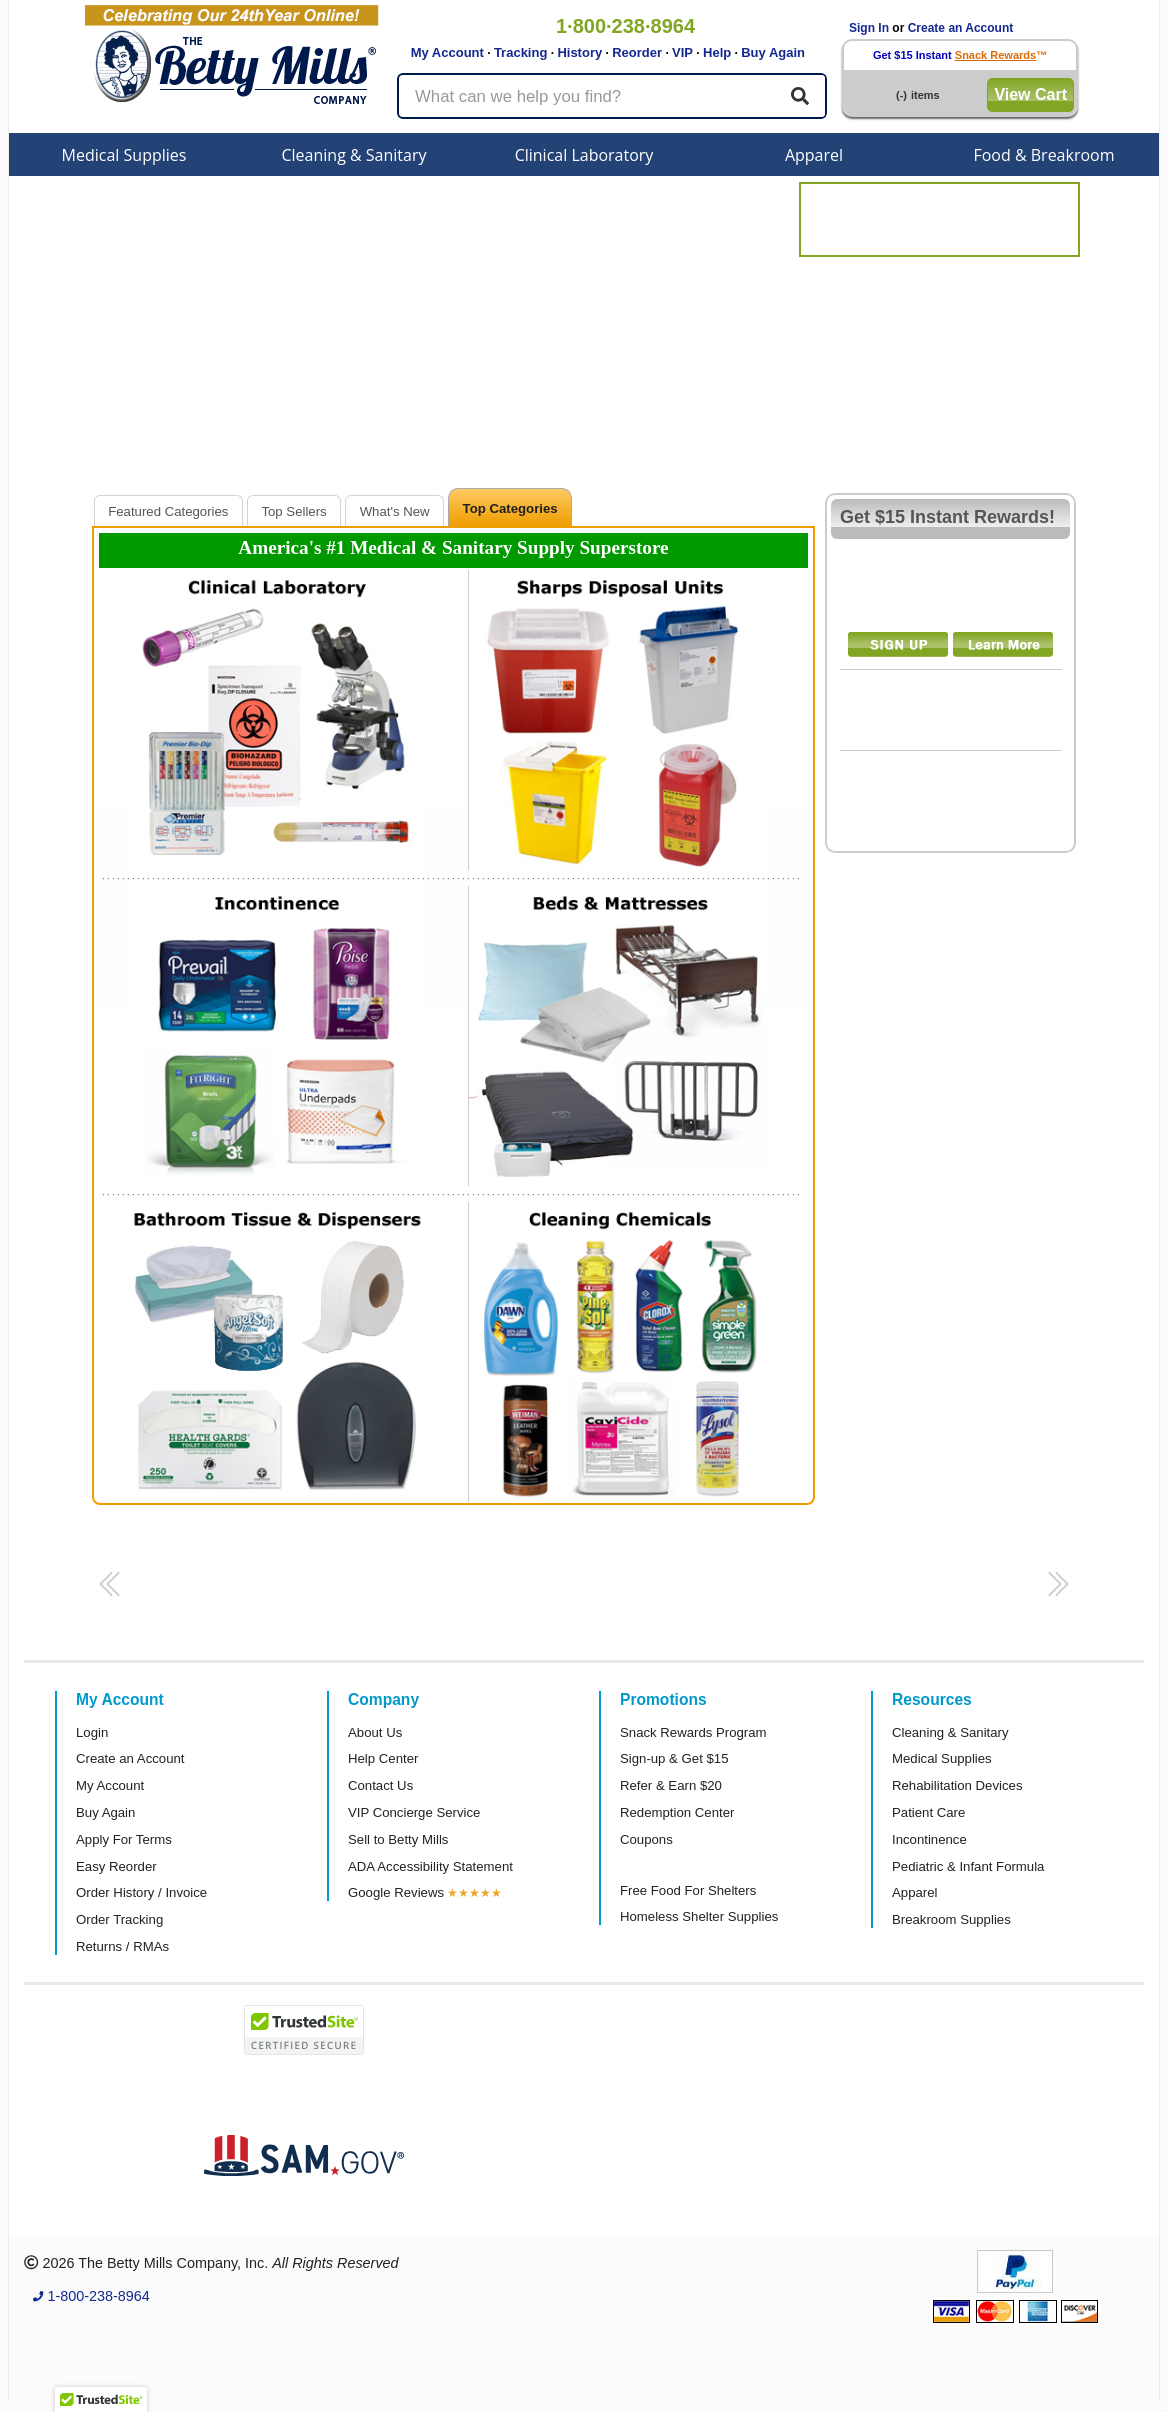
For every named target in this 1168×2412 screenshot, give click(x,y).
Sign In (869, 28)
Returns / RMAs (122, 1946)
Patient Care (928, 1812)
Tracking (520, 52)
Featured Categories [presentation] (168, 511)
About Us (375, 1732)
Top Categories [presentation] (510, 508)
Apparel (814, 155)
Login (92, 1732)
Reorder (637, 52)
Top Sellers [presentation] (293, 511)
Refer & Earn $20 (671, 1785)
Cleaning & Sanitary (354, 155)
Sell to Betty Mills (398, 1839)
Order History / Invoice (141, 1892)
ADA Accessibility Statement (430, 1866)
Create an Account (961, 28)
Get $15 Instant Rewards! (947, 517)
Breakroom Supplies (951, 1919)
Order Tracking (119, 1919)
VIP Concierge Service (414, 1812)
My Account (447, 52)
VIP (682, 52)
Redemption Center (677, 1812)
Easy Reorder (116, 1866)
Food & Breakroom (1043, 155)
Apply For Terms (124, 1839)
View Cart (1030, 94)
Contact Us (380, 1785)
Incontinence (929, 1839)
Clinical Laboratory (584, 155)
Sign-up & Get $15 (674, 1758)
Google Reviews (396, 1892)
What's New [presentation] (395, 511)
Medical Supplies (124, 155)
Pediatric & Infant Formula (968, 1866)
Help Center (383, 1758)
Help (717, 52)
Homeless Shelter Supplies (699, 1916)
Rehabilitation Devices (957, 1785)
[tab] (168, 510)
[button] (106, 1590)
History (579, 52)
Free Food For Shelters (688, 1890)
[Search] (800, 96)
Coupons (646, 1839)
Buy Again (773, 52)
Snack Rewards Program (693, 1732)
